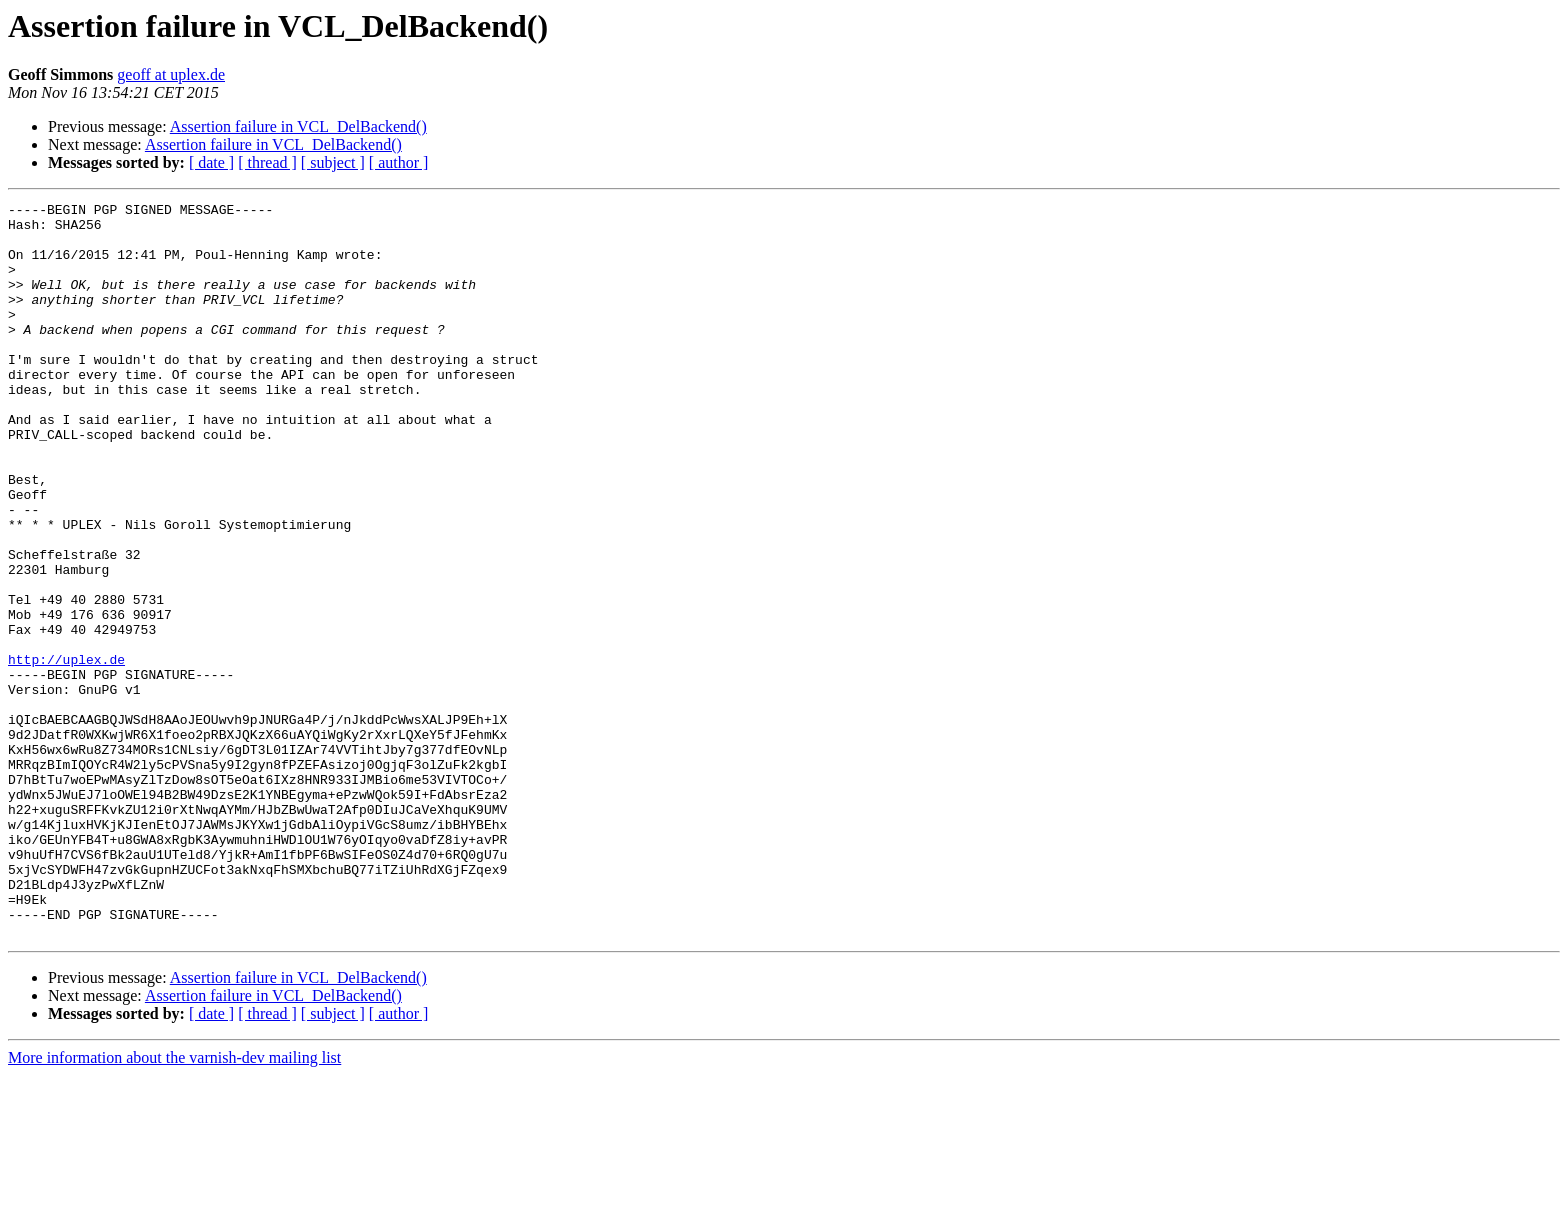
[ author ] (399, 162)
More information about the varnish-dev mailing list (174, 1204)
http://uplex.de (66, 752)
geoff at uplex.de (171, 74)
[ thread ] (267, 162)
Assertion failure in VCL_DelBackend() (298, 126)
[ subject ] (333, 162)
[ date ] (211, 162)
